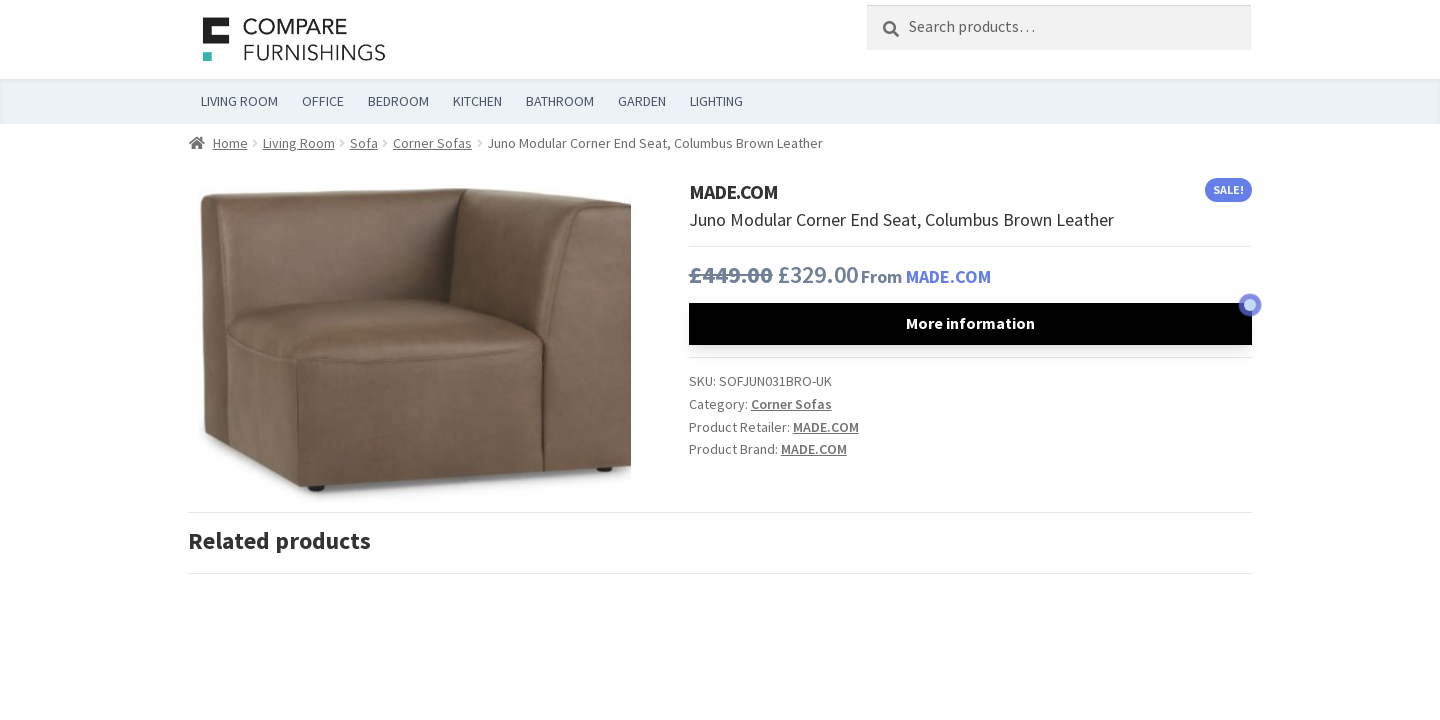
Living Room (299, 143)
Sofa (364, 143)
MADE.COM (948, 276)
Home (230, 143)
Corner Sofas (432, 143)
